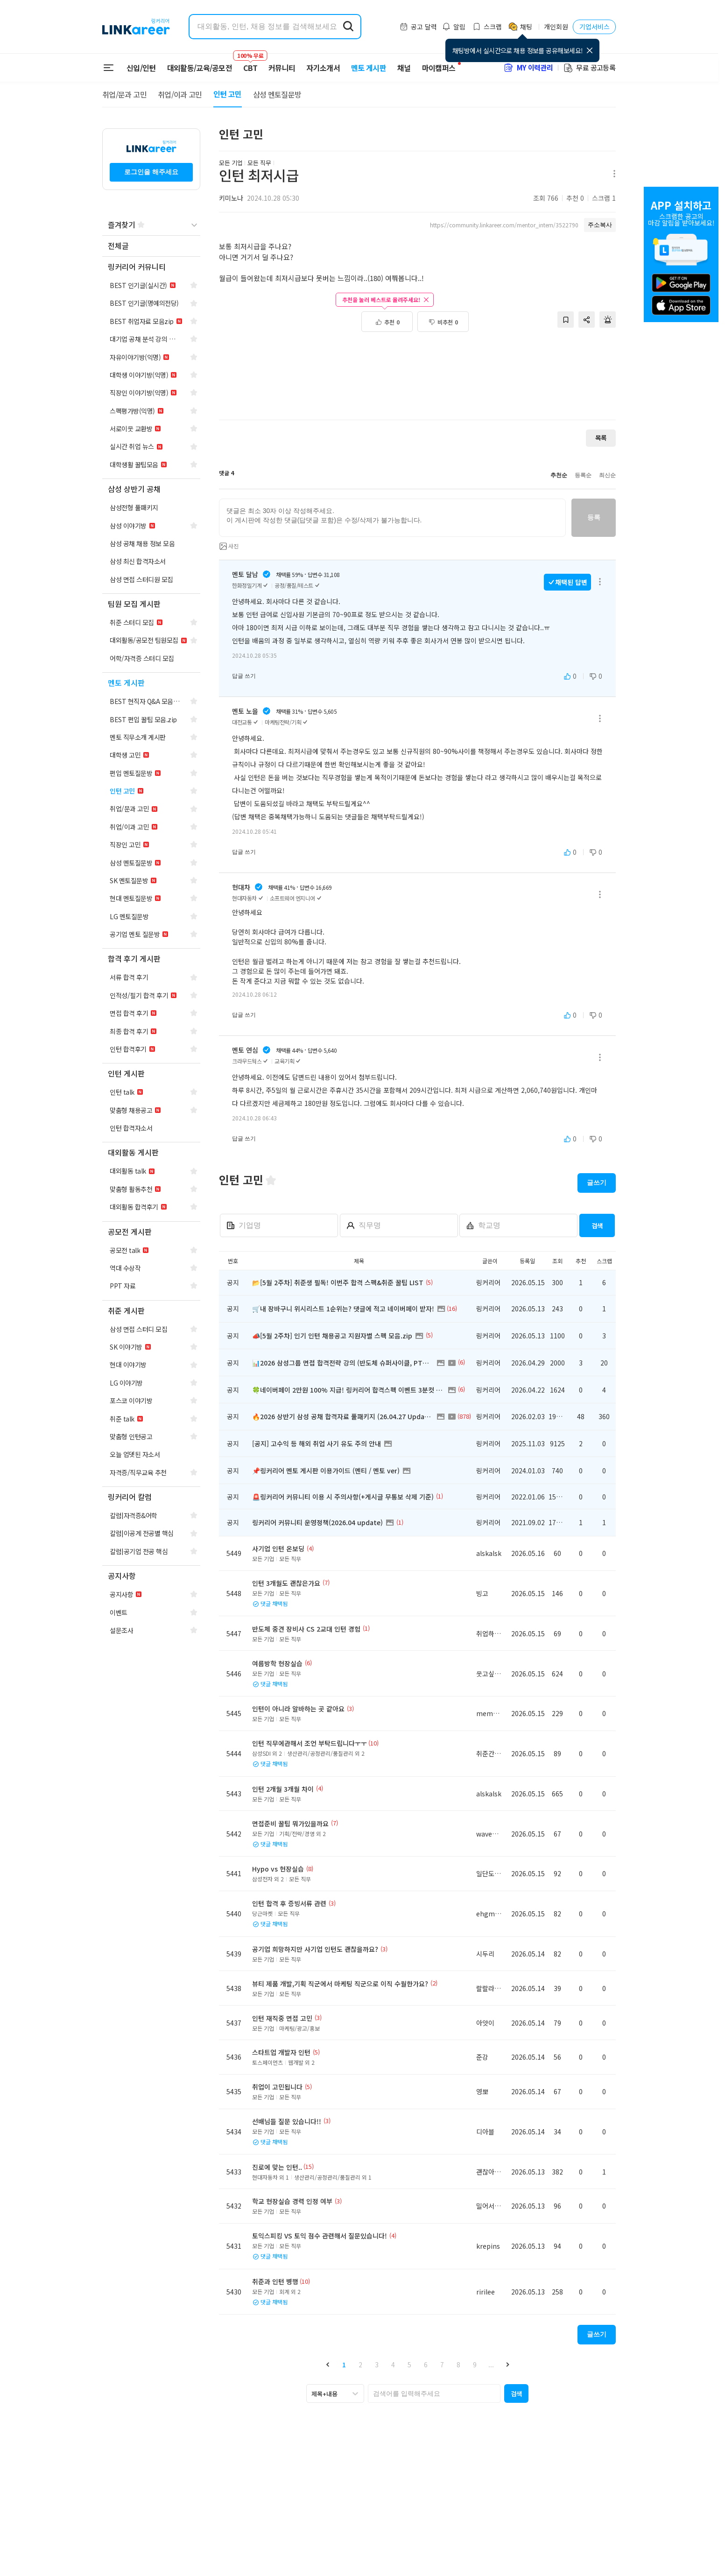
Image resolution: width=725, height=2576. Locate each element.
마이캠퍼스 (439, 67)
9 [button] (475, 2364)
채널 (404, 67)
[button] (327, 2364)
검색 (597, 1225)
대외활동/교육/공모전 (199, 67)
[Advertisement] (417, 381)
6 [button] (426, 2364)
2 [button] (360, 2364)
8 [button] (458, 2364)
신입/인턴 (141, 67)
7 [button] (442, 2364)
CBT (250, 63)
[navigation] (151, 246)
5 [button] (409, 2364)
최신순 (607, 475)
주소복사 (600, 224)
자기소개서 (323, 67)
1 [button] (344, 2364)
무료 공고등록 (589, 67)
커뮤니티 (281, 67)
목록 (600, 437)
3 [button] (377, 2364)
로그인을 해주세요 (151, 172)
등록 (593, 517)
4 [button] (393, 2364)
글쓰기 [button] (596, 1182)
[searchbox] (434, 2393)
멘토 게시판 (368, 67)
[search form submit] (348, 26)
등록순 (583, 475)
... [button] (491, 2364)
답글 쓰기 (244, 676)
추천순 (558, 475)
